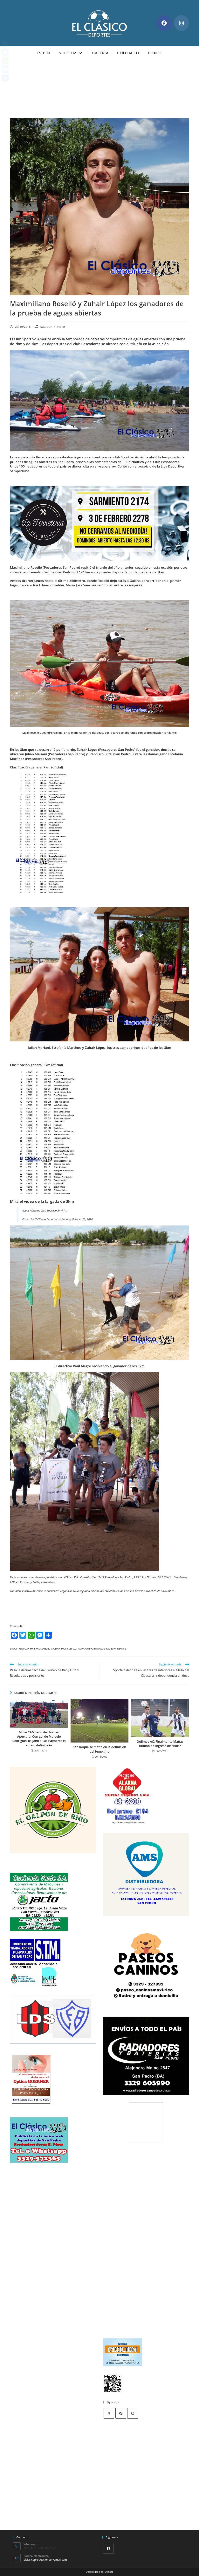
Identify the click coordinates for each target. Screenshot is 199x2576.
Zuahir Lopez (118, 1648)
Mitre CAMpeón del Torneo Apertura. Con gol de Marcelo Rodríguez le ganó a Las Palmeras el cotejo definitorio (39, 1738)
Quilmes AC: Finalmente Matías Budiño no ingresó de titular (160, 1743)
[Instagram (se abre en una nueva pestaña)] (181, 23)
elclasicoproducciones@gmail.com (45, 2559)
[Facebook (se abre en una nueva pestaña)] (164, 23)
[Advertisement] (99, 89)
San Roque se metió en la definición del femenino (99, 1749)
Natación (46, 327)
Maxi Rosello (69, 1648)
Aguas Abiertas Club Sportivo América (44, 1210)
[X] (109, 2413)
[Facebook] (120, 2413)
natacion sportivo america (94, 1648)
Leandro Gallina (50, 1648)
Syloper (109, 2571)
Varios (61, 327)
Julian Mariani (30, 1648)
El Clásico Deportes (46, 1219)
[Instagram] (132, 2413)
